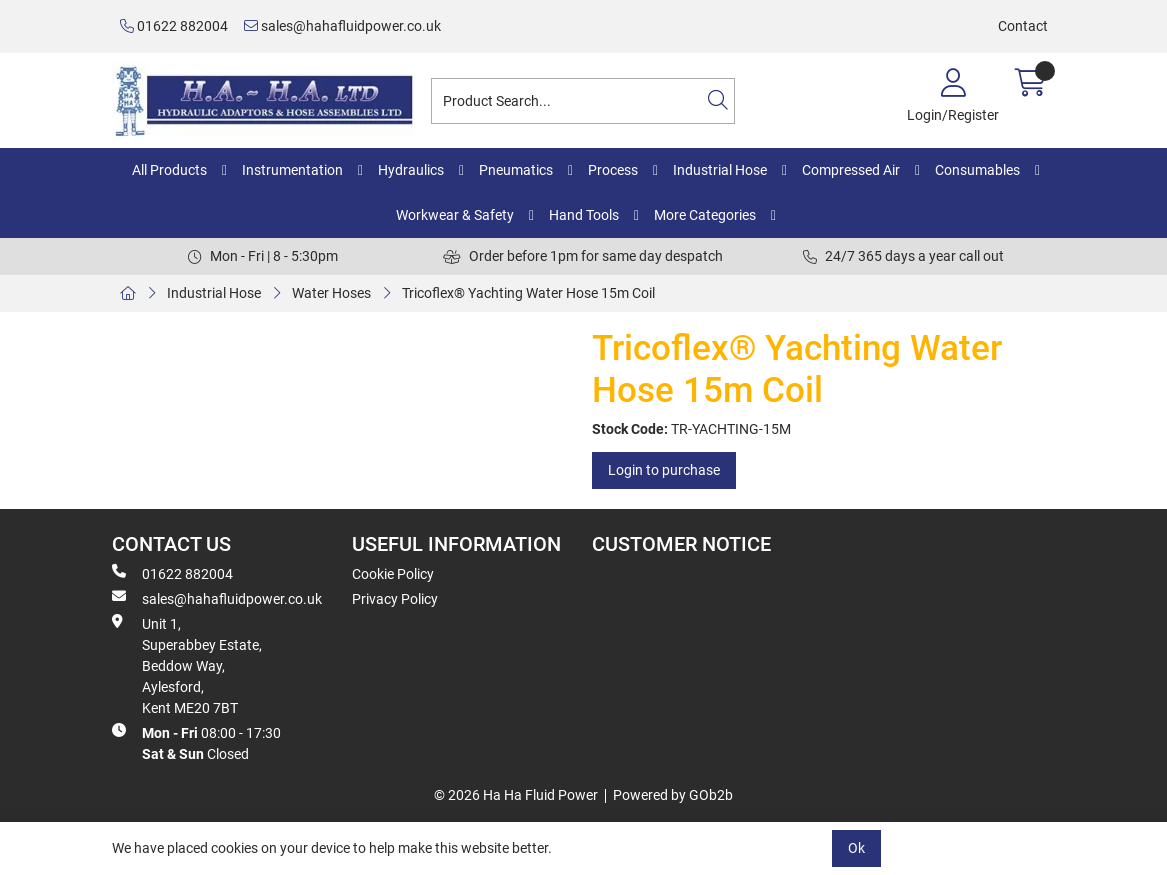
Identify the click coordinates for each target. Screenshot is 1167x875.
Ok (856, 848)
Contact (1023, 26)
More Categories (705, 215)
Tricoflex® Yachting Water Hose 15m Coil (528, 293)
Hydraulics (411, 170)
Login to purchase (664, 470)
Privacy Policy (395, 599)
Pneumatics (516, 170)
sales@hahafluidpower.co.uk (342, 26)
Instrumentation (292, 170)
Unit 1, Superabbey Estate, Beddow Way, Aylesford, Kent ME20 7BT (187, 665)
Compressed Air (851, 170)
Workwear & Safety (455, 215)
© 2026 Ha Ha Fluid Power (516, 795)
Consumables (977, 170)
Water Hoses (331, 293)
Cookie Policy (393, 574)
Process (613, 170)
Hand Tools (584, 215)
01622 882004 (174, 26)
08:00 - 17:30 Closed (196, 742)
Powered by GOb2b (673, 795)
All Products (169, 170)
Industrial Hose (720, 170)
